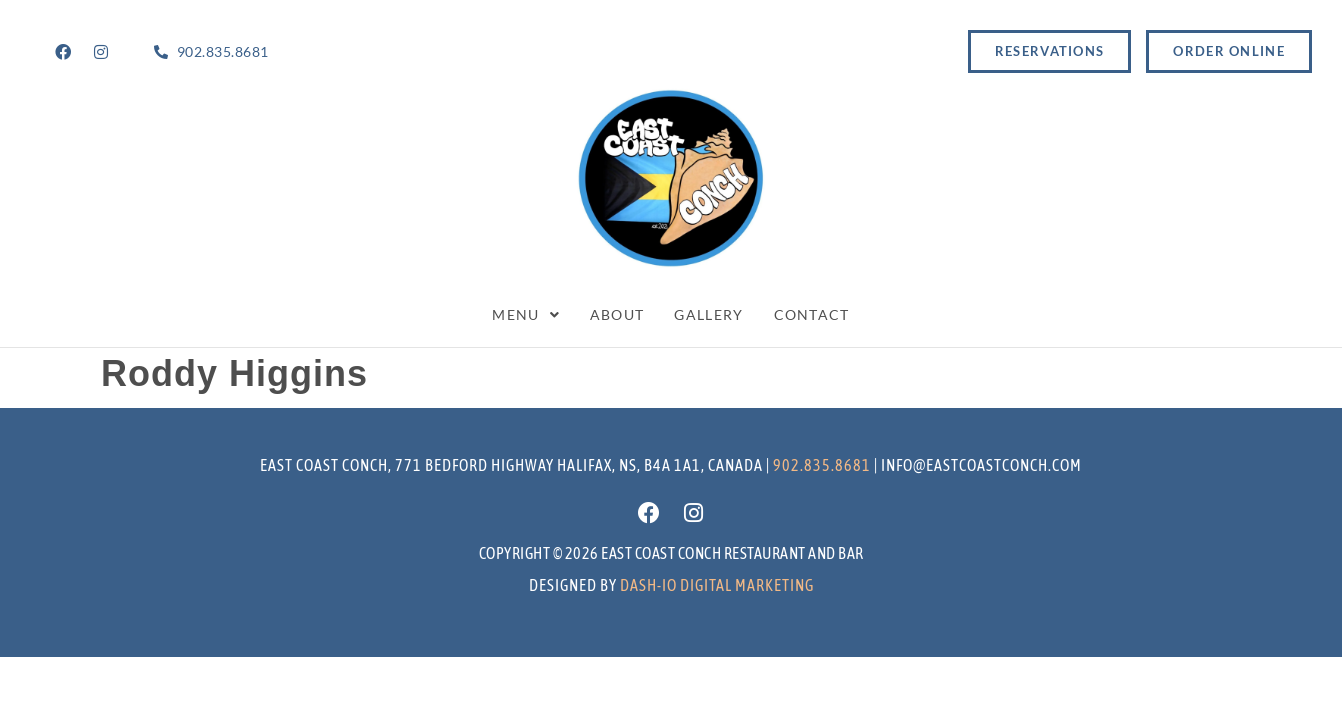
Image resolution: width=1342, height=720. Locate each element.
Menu (526, 314)
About (617, 314)
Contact (812, 314)
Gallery (708, 314)
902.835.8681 (822, 465)
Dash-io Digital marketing (717, 585)
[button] (526, 315)
